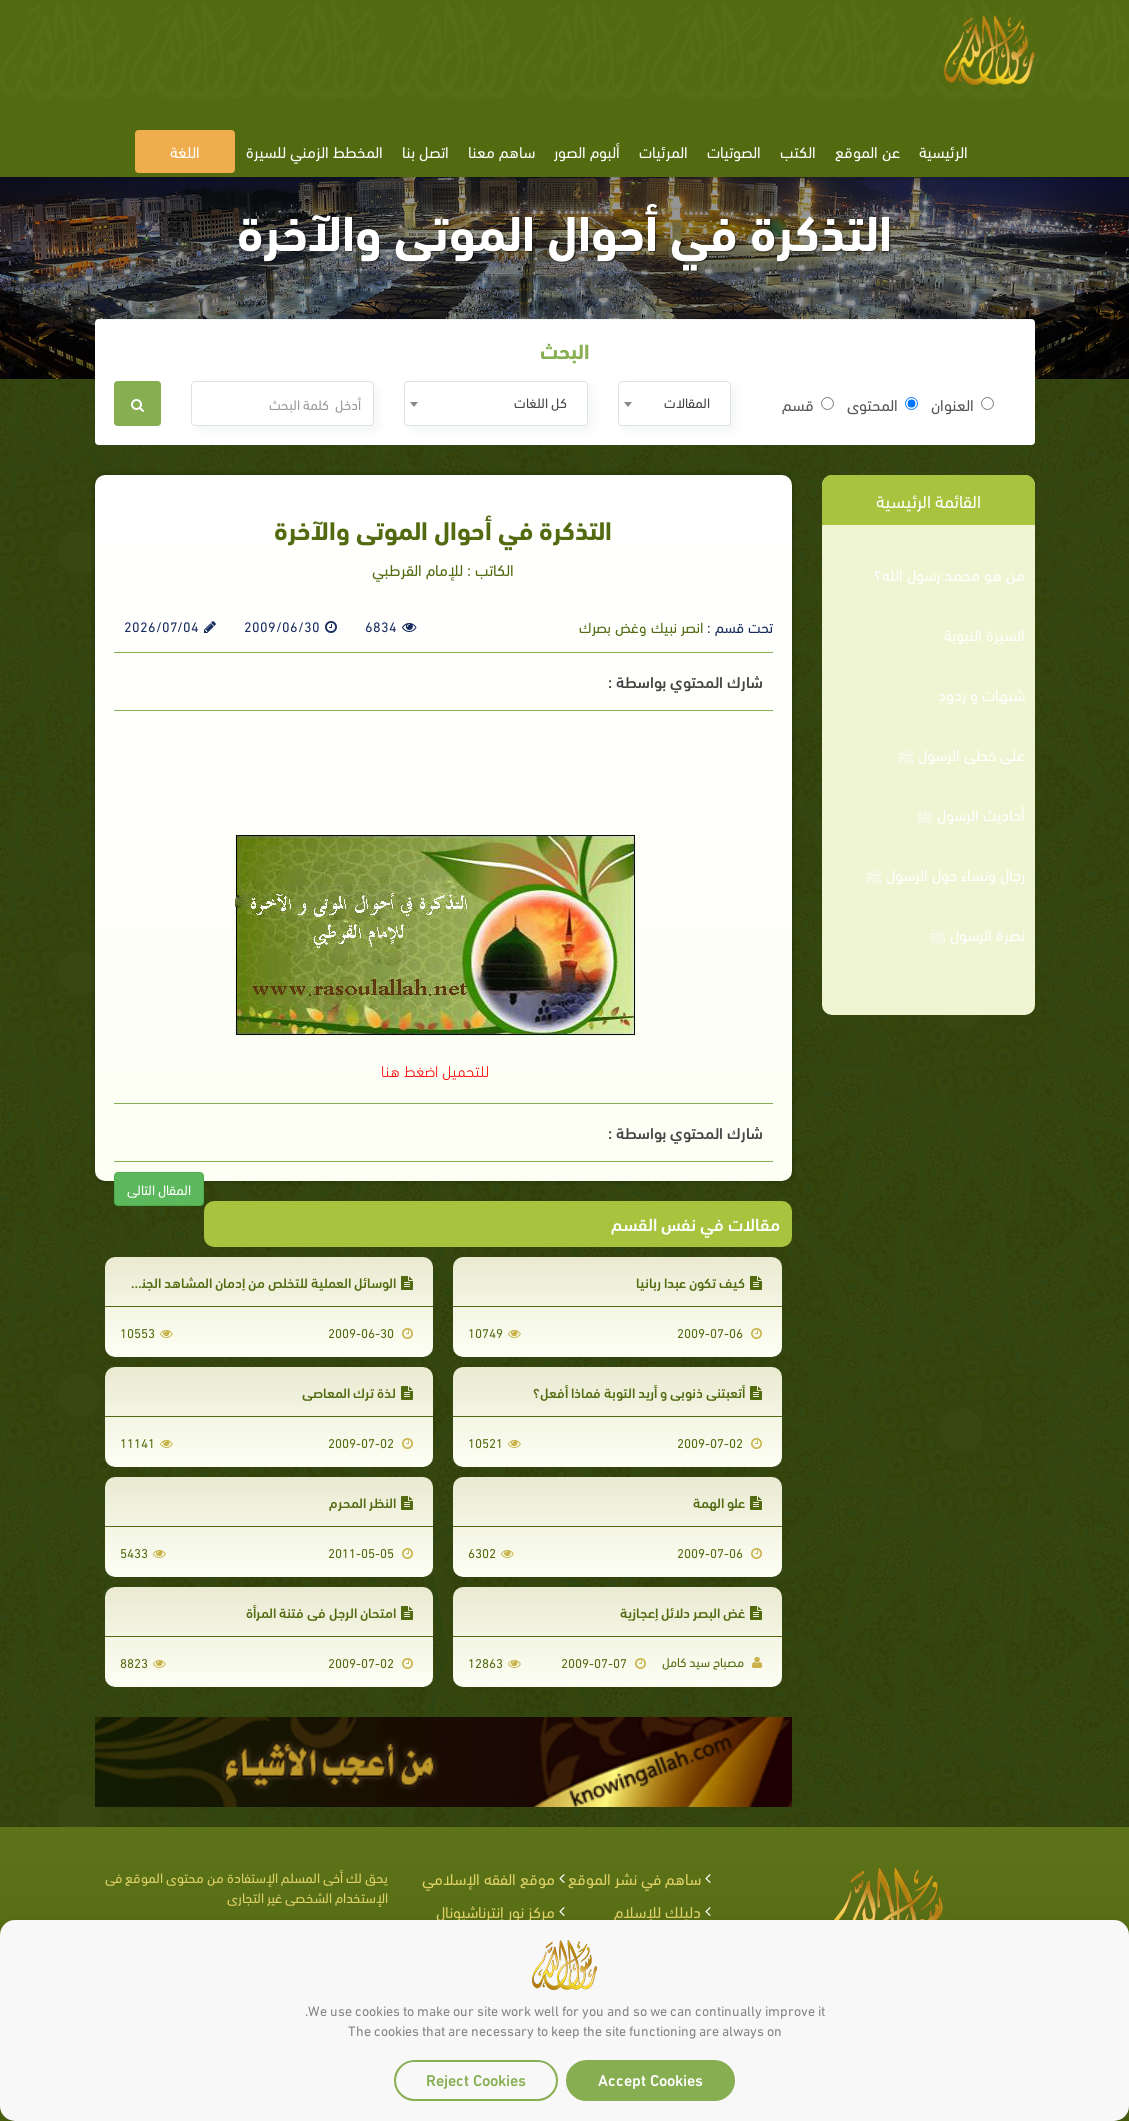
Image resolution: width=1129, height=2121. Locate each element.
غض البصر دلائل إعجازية (691, 1611)
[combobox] (674, 403)
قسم (808, 404)
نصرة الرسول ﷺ (977, 934)
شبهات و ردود (981, 694)
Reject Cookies (476, 2078)
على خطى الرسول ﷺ (961, 754)
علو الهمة (727, 1501)
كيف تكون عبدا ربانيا (699, 1281)
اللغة (185, 150)
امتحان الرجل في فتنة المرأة (329, 1611)
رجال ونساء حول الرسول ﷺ (945, 874)
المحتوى (882, 404)
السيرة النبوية (984, 634)
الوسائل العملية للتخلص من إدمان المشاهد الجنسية (265, 1281)
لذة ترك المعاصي (357, 1391)
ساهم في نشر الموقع (634, 1877)
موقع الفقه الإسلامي (488, 1877)
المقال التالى (159, 1188)
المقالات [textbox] (687, 401)
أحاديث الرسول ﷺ (970, 814)
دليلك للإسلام (657, 1910)
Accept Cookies (650, 2078)
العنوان (962, 404)
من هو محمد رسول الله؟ (949, 574)
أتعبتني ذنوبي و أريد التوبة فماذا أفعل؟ (647, 1391)
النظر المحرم (371, 1501)
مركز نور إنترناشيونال (495, 1910)
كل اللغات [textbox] (540, 401)
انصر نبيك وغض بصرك (641, 626)
